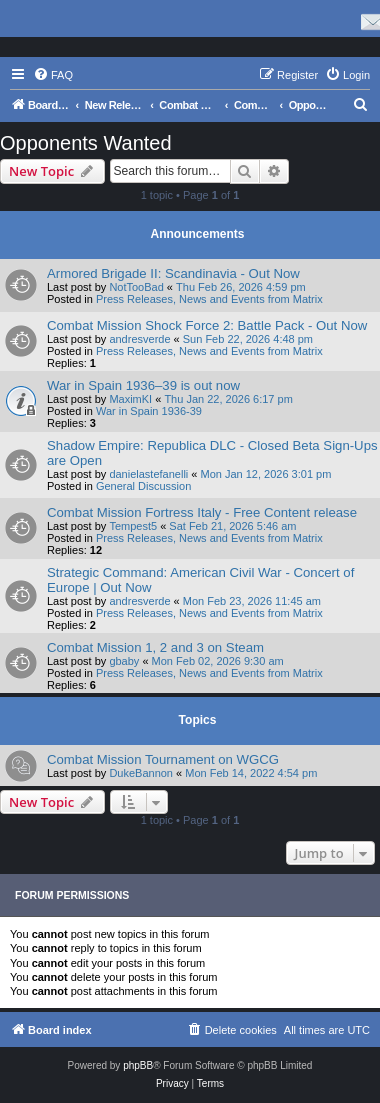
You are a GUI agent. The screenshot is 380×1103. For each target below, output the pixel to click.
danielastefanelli (148, 474)
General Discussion (143, 486)
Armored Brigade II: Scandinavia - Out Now (173, 273)
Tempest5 (133, 526)
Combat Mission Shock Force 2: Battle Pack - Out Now (207, 325)
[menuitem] (53, 75)
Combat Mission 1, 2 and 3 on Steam (155, 647)
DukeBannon (141, 773)
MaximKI (130, 399)
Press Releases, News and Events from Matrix (209, 299)
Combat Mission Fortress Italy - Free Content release (202, 512)
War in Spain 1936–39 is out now (143, 385)
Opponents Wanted (86, 143)
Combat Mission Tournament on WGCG (163, 759)
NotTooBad (136, 287)
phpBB (138, 1065)
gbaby (124, 661)
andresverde (139, 339)
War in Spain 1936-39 (149, 411)
